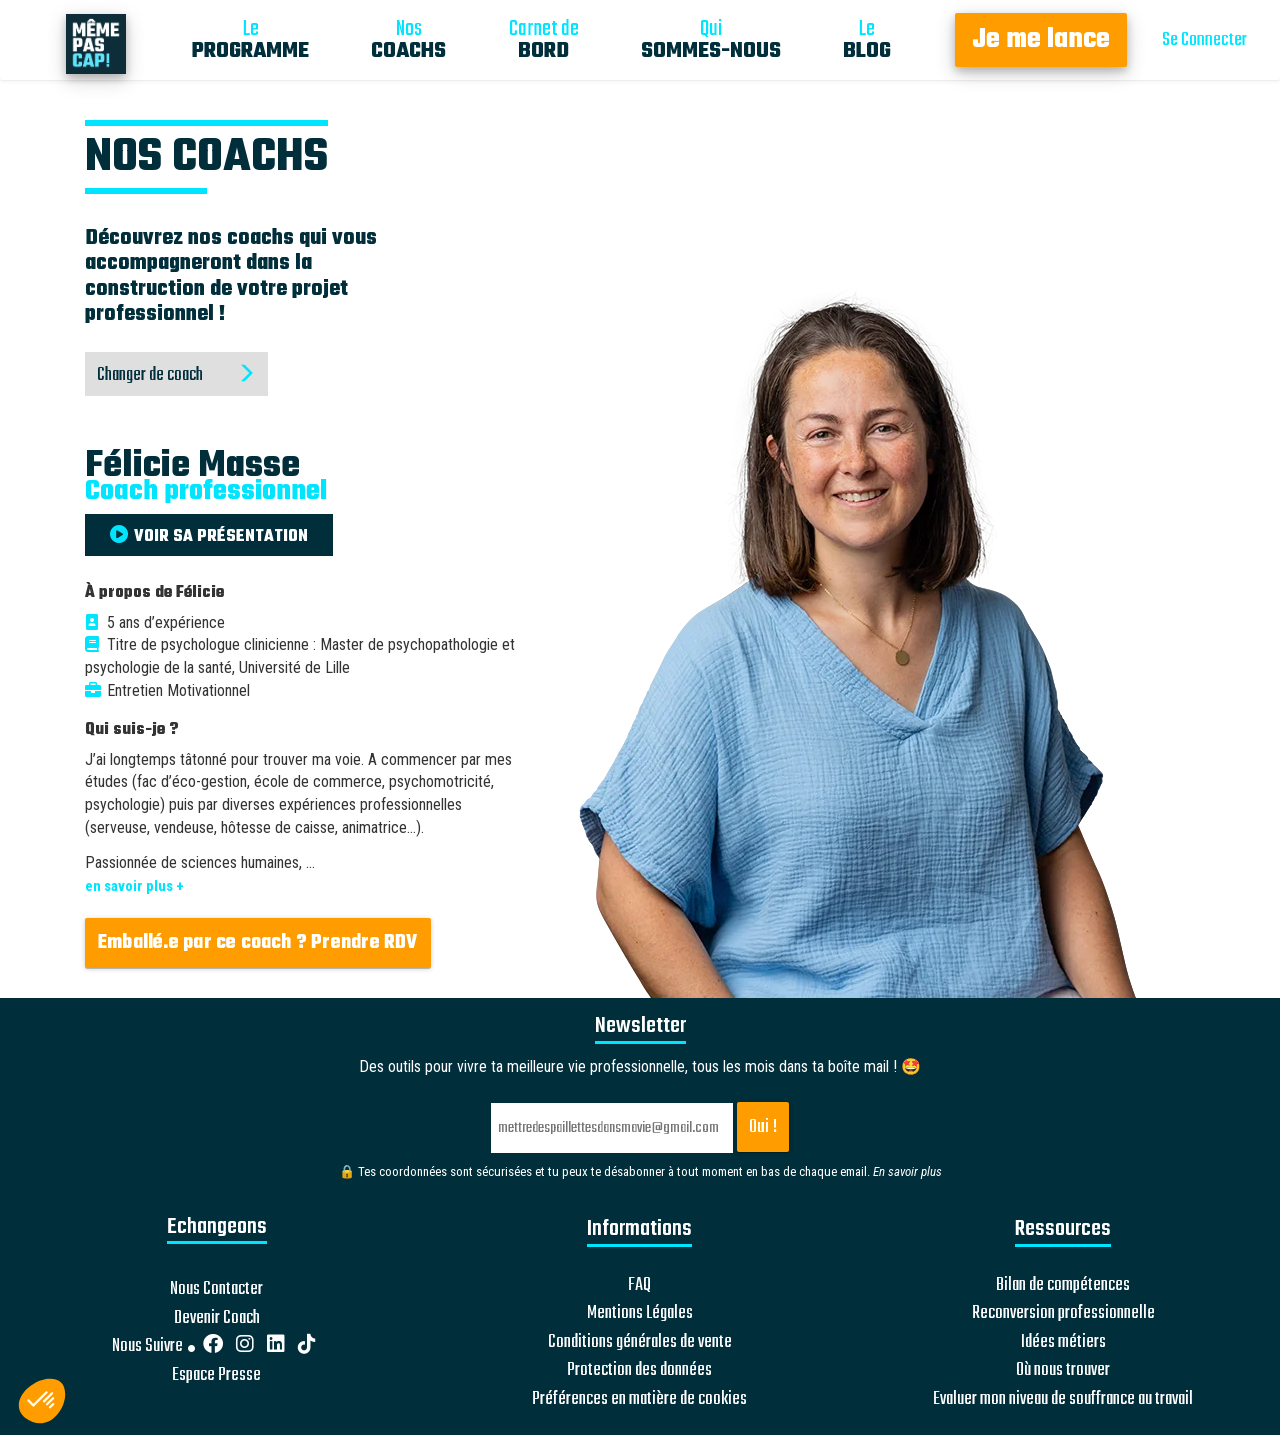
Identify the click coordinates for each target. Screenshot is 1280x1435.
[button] (42, 1401)
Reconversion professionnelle (1063, 1314)
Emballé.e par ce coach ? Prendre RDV (258, 943)
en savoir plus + (134, 886)
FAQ (639, 1286)
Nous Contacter (216, 1289)
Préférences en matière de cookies (639, 1400)
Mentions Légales (640, 1314)
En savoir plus (907, 1171)
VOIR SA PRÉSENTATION (209, 537)
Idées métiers (1063, 1343)
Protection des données (639, 1371)
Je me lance (1041, 40)
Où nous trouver (1063, 1371)
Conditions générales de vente (640, 1343)
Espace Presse (216, 1376)
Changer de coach (176, 375)
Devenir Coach (217, 1319)
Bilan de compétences (1063, 1286)
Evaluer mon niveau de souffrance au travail (1063, 1400)
